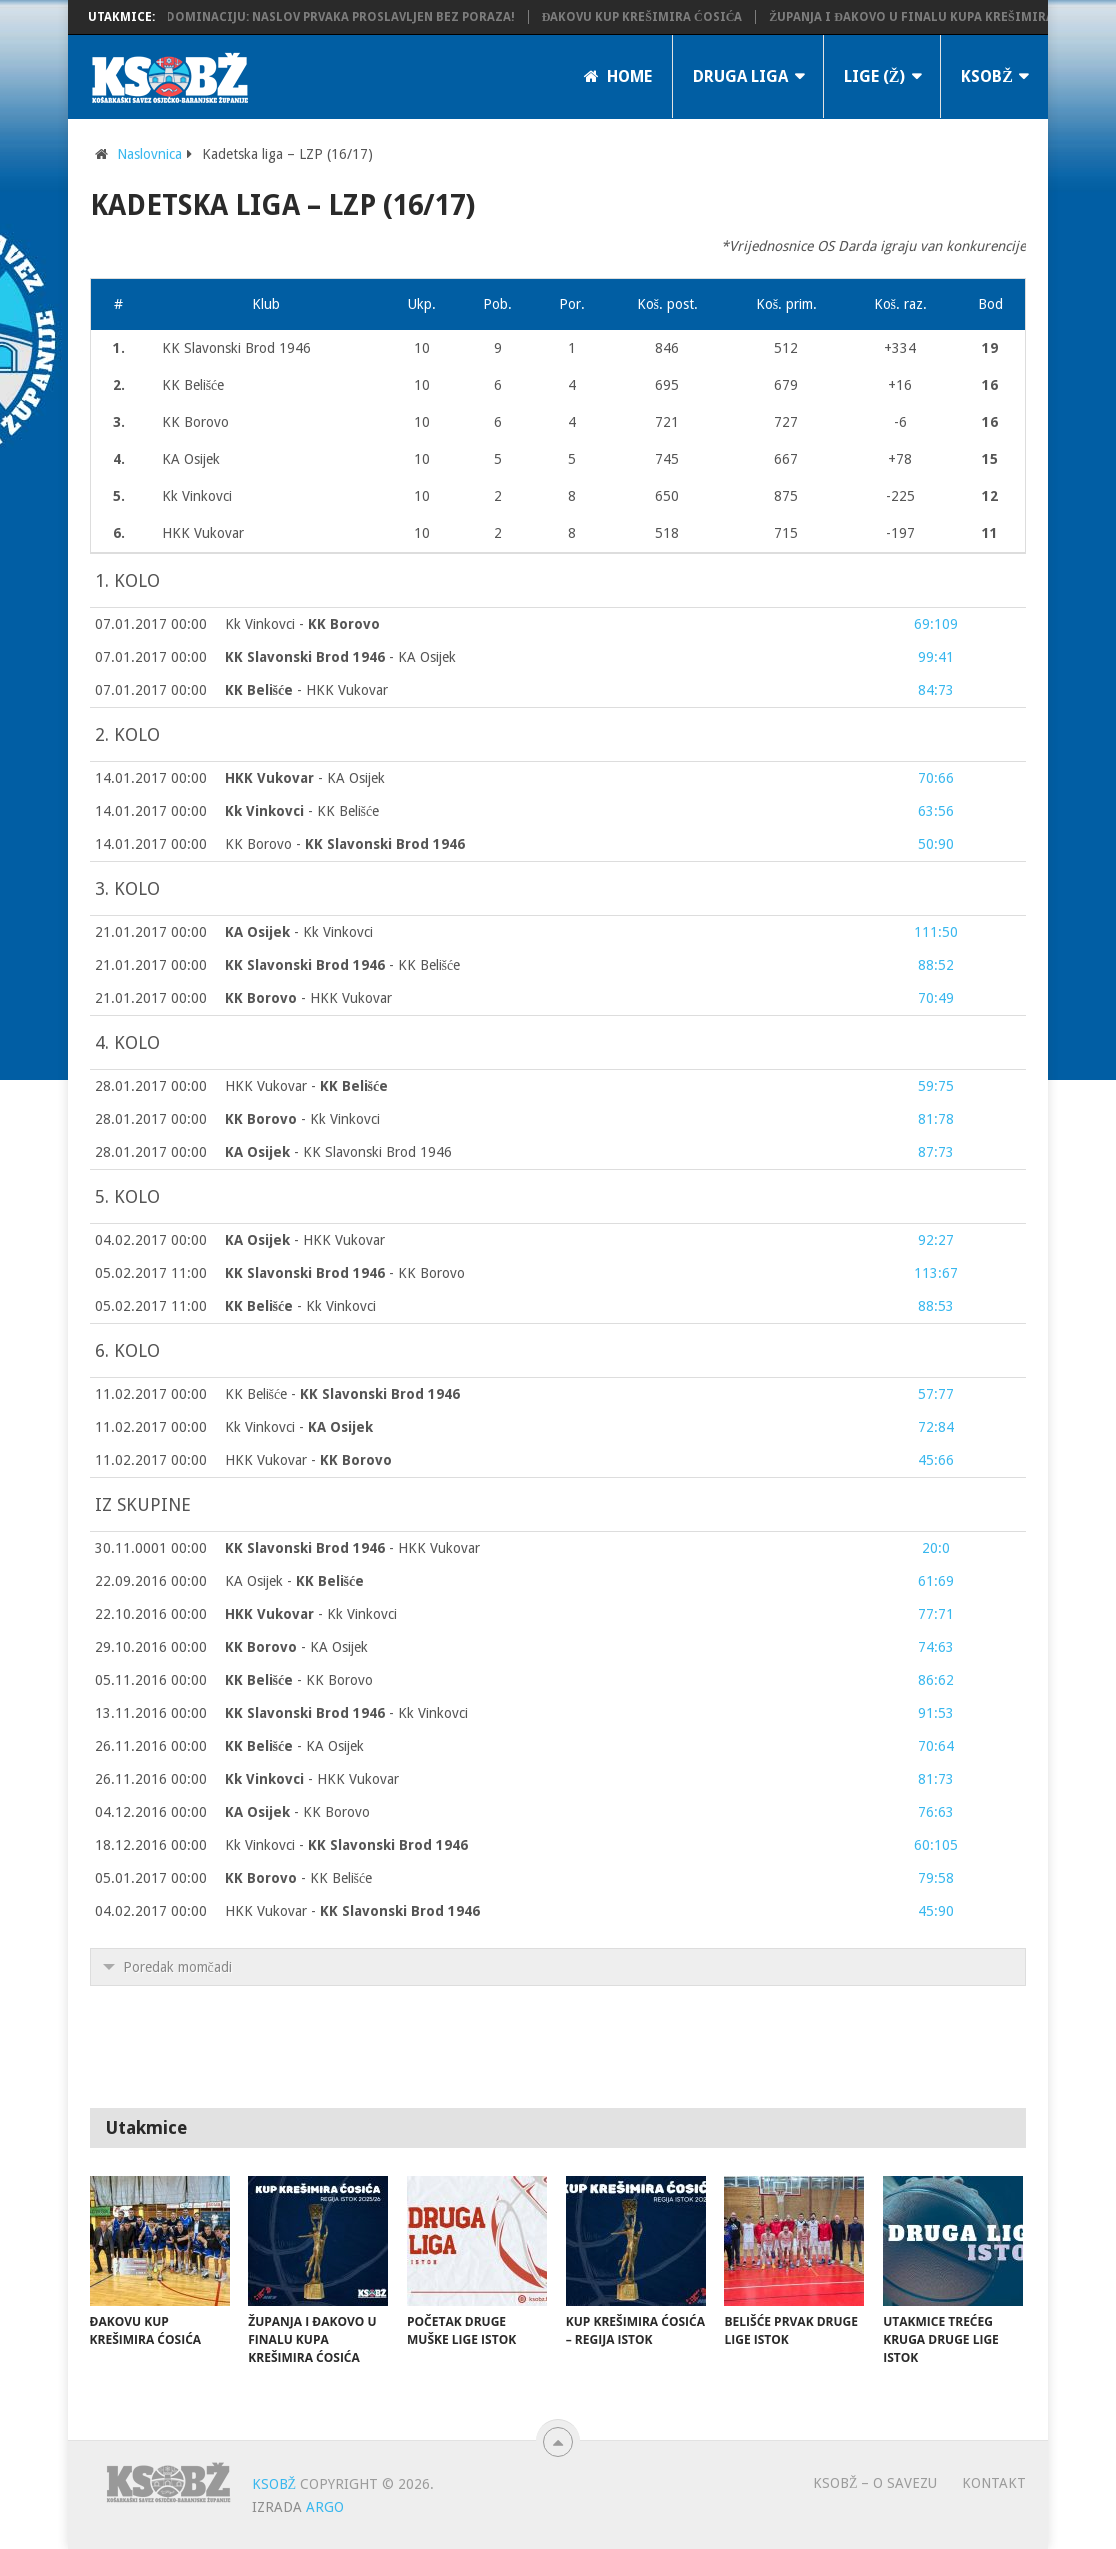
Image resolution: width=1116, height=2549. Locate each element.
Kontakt (994, 2483)
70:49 (936, 998)
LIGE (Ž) (875, 76)
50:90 (936, 844)
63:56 (936, 811)
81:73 (936, 1779)
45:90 (936, 1911)
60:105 (936, 1845)
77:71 (936, 1614)
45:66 (936, 1460)
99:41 (936, 657)
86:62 (936, 1680)
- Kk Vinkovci (299, 932)
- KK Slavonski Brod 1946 (338, 1152)
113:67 (936, 1273)
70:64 (936, 1746)
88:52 (936, 965)
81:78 (936, 1119)
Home (618, 76)
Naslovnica (149, 154)
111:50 (936, 932)
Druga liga (740, 76)
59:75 (936, 1086)
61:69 (936, 1581)
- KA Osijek (340, 657)
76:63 (936, 1812)
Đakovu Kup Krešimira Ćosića (662, 17)
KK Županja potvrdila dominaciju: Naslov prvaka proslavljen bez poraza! (286, 17)
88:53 (936, 1306)
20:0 (936, 1548)
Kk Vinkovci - (302, 624)
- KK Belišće (302, 811)
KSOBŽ (987, 76)
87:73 (936, 1152)
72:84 (936, 1427)
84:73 (936, 690)
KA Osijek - (295, 1581)
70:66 (936, 778)
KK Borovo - (345, 844)
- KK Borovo (345, 1273)
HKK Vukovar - (307, 1086)
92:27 (936, 1240)
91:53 (936, 1713)
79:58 (936, 1878)
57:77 (936, 1394)
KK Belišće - (343, 1394)
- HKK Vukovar (307, 690)
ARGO (325, 2507)
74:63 (936, 1647)
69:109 (936, 624)
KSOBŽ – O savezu (875, 2483)
